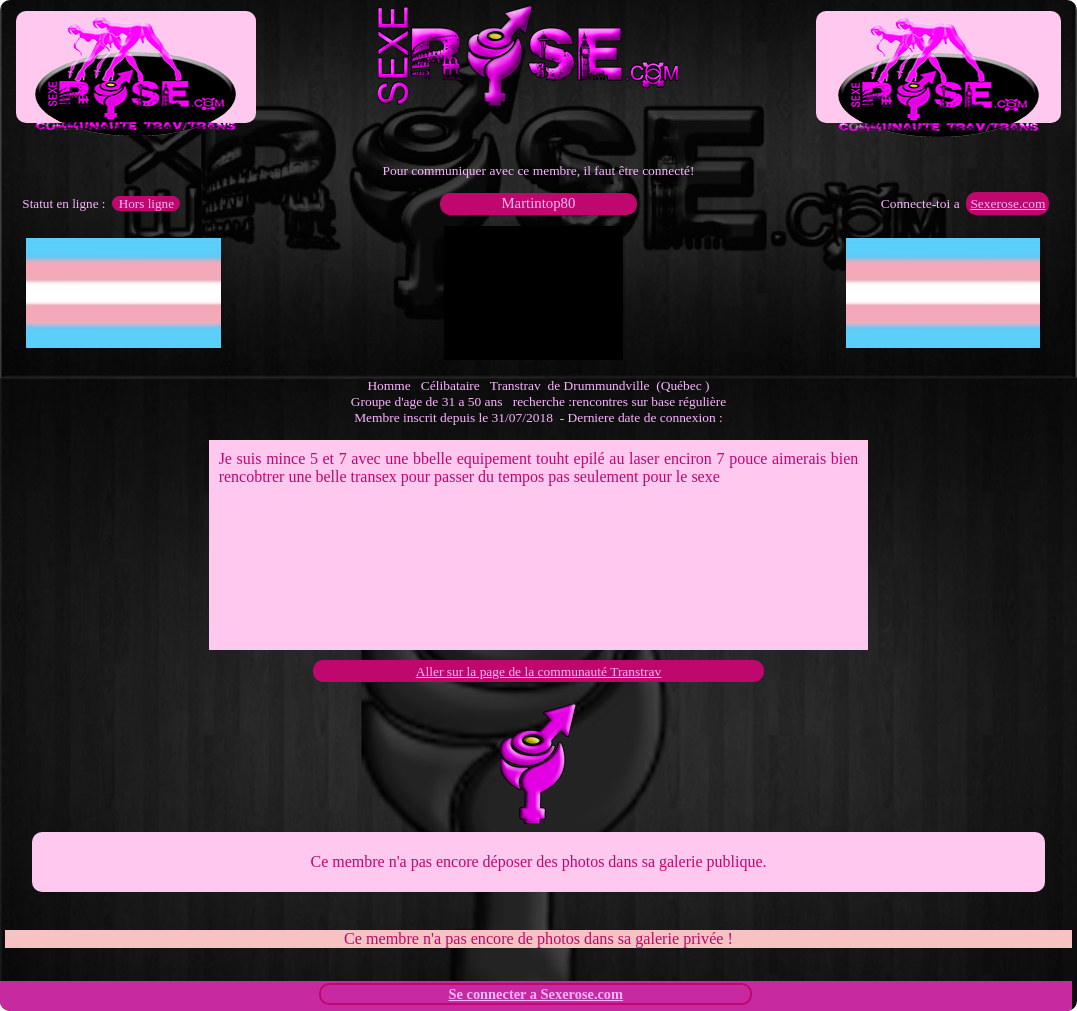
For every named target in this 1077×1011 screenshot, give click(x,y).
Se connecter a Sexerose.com (536, 994)
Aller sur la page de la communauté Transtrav (538, 671)
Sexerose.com (1007, 203)
